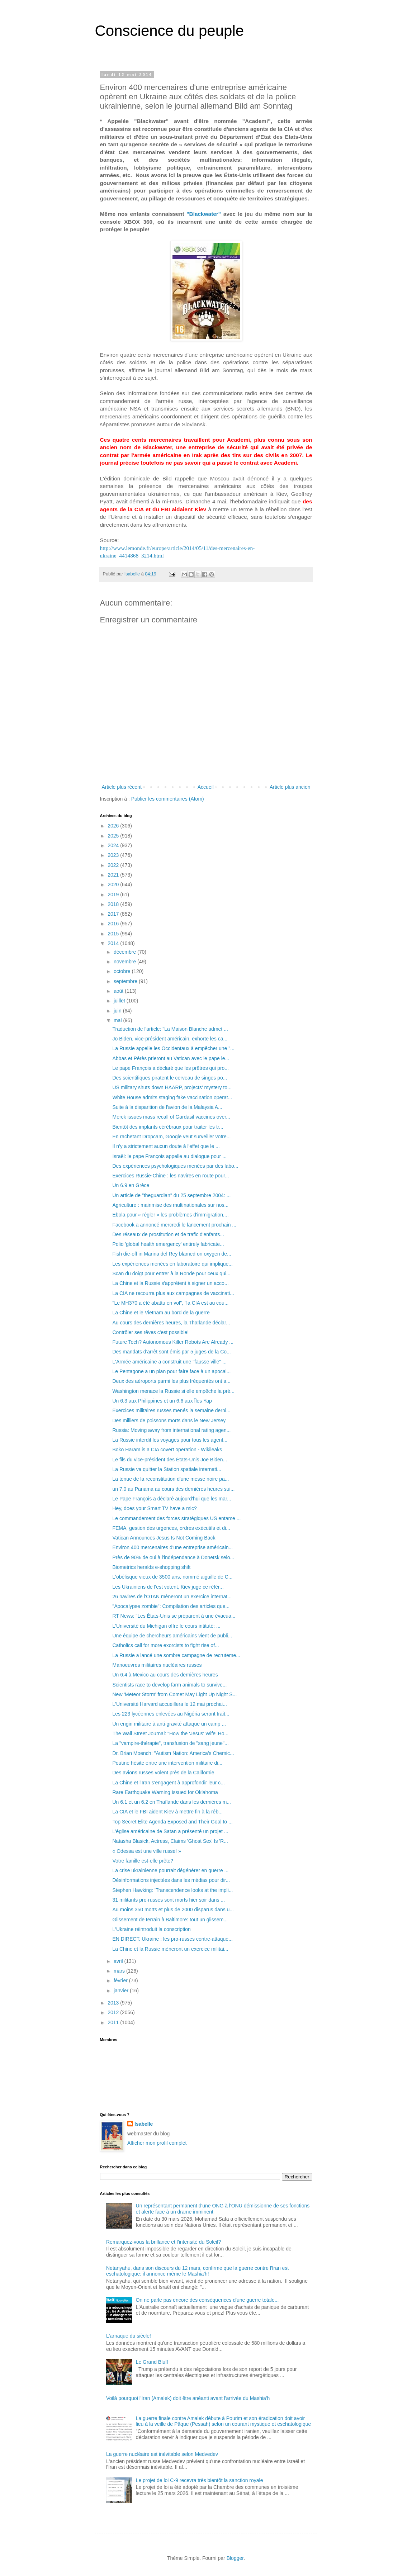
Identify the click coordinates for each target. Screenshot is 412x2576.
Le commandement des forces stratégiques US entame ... (176, 1518)
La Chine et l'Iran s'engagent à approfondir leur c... (168, 1782)
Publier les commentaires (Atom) (167, 799)
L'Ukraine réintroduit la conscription (151, 1929)
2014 (114, 943)
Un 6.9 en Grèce (130, 1185)
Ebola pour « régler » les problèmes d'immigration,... (170, 1215)
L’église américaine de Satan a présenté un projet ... (170, 1831)
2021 (114, 875)
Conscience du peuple (169, 30)
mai (118, 1020)
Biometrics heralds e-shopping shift (151, 1567)
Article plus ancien (290, 787)
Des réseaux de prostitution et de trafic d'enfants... (168, 1234)
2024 (114, 845)
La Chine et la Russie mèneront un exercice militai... (170, 1949)
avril (119, 1961)
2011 (114, 2022)
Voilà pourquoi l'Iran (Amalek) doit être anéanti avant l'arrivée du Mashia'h (188, 2398)
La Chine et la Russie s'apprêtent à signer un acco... (170, 1283)
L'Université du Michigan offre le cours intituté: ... (166, 1626)
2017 (114, 914)
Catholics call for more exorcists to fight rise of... (165, 1645)
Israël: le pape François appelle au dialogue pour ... (169, 1156)
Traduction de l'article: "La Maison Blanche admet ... (170, 1029)
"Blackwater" (203, 214)
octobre (123, 971)
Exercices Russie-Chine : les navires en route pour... (170, 1175)
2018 (114, 904)
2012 (114, 2012)
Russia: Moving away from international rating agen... (171, 1430)
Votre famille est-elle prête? (142, 1861)
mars (120, 1971)
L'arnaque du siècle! (128, 2336)
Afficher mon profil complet (156, 2143)
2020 (114, 884)
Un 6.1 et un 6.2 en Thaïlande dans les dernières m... (171, 1802)
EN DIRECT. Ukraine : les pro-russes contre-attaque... (172, 1939)
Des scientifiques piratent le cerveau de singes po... (169, 1078)
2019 (114, 894)
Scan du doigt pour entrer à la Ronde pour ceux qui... (171, 1273)
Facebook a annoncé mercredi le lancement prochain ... (174, 1225)
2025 (114, 836)
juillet (120, 1001)
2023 (114, 855)
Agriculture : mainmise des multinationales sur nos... (170, 1205)
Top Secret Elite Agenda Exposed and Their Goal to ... (172, 1822)
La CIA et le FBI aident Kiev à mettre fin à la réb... (167, 1811)
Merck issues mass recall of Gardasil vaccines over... (171, 1117)
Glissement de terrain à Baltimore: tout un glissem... (169, 1919)
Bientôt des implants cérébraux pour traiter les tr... (167, 1127)
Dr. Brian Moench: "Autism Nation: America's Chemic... (173, 1753)
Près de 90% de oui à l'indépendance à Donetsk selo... (173, 1557)
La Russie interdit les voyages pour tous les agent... (169, 1440)
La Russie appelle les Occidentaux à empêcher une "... (173, 1048)
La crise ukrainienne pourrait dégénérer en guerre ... (170, 1870)
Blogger (235, 2558)
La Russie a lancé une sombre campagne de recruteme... (176, 1655)
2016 (114, 923)
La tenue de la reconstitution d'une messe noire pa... (170, 1479)
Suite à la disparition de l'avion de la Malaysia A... (167, 1107)
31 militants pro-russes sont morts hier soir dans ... (168, 1900)
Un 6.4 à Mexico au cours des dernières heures (165, 1675)
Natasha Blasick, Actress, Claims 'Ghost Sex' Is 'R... (170, 1841)
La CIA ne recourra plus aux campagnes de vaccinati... (173, 1293)
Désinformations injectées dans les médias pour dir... (171, 1880)
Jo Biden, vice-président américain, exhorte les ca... (169, 1039)
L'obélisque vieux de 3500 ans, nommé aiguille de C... (172, 1577)
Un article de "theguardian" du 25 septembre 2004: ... (171, 1195)
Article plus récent (122, 787)
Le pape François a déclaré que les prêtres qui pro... (170, 1068)
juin (118, 1011)
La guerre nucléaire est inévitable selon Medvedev (162, 2454)
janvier (122, 1990)
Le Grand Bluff (152, 2362)
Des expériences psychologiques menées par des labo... (175, 1166)
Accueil (206, 787)
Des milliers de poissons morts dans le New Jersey (169, 1420)
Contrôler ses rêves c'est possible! (150, 1332)
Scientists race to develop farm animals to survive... (169, 1685)
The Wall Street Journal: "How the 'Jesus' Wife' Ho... (170, 1733)
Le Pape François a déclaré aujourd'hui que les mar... (171, 1499)
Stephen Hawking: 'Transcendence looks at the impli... (172, 1890)
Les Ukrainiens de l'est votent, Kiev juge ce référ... (167, 1587)
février (121, 1980)
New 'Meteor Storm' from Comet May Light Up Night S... (174, 1694)
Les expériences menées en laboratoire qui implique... (172, 1264)
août (119, 991)
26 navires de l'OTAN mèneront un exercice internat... (171, 1596)
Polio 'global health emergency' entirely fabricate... (168, 1244)
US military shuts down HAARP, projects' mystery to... (171, 1087)
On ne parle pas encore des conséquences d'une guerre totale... (207, 2300)
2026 (114, 826)
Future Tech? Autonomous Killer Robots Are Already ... (172, 1342)
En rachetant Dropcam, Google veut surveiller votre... (171, 1136)
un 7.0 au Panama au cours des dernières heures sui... (173, 1489)
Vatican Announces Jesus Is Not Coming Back (163, 1538)
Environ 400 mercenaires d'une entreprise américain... (172, 1547)
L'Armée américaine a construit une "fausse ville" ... (169, 1362)
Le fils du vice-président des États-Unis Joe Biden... (169, 1459)
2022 (114, 865)
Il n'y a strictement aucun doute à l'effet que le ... (165, 1146)
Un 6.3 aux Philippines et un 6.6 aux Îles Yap (162, 1401)
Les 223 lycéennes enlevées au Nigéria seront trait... (170, 1714)
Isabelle (143, 2124)
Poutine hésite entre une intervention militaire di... (167, 1763)
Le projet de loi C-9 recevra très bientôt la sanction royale (199, 2480)
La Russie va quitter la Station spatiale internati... (166, 1469)
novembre (125, 961)
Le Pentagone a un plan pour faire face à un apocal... (171, 1371)
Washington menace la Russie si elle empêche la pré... (173, 1391)
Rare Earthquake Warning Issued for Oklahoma (165, 1792)
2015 (114, 933)
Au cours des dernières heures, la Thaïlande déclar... (171, 1322)
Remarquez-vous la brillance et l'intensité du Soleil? (163, 2242)
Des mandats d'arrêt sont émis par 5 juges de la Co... (171, 1352)
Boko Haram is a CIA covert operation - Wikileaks (167, 1449)
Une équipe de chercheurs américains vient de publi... (172, 1635)
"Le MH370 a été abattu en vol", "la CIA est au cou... (170, 1303)
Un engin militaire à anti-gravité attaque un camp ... (169, 1724)
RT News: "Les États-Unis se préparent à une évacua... (173, 1616)
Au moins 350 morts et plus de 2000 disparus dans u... (173, 1909)
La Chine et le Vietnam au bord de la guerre (160, 1312)
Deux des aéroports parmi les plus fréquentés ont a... (171, 1381)
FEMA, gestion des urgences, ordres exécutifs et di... (171, 1528)
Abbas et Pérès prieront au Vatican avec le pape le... (170, 1058)
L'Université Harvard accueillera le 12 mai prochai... (169, 1704)
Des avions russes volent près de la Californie (163, 1772)
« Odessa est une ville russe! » (146, 1851)
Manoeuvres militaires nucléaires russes (157, 1665)
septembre (126, 981)
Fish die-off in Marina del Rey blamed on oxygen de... (171, 1254)
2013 (114, 2003)
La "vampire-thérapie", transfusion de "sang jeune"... (170, 1743)
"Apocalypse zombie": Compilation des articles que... (170, 1606)
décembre (125, 952)
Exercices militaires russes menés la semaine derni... (171, 1410)
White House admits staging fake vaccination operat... (172, 1097)
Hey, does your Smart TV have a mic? (154, 1508)
